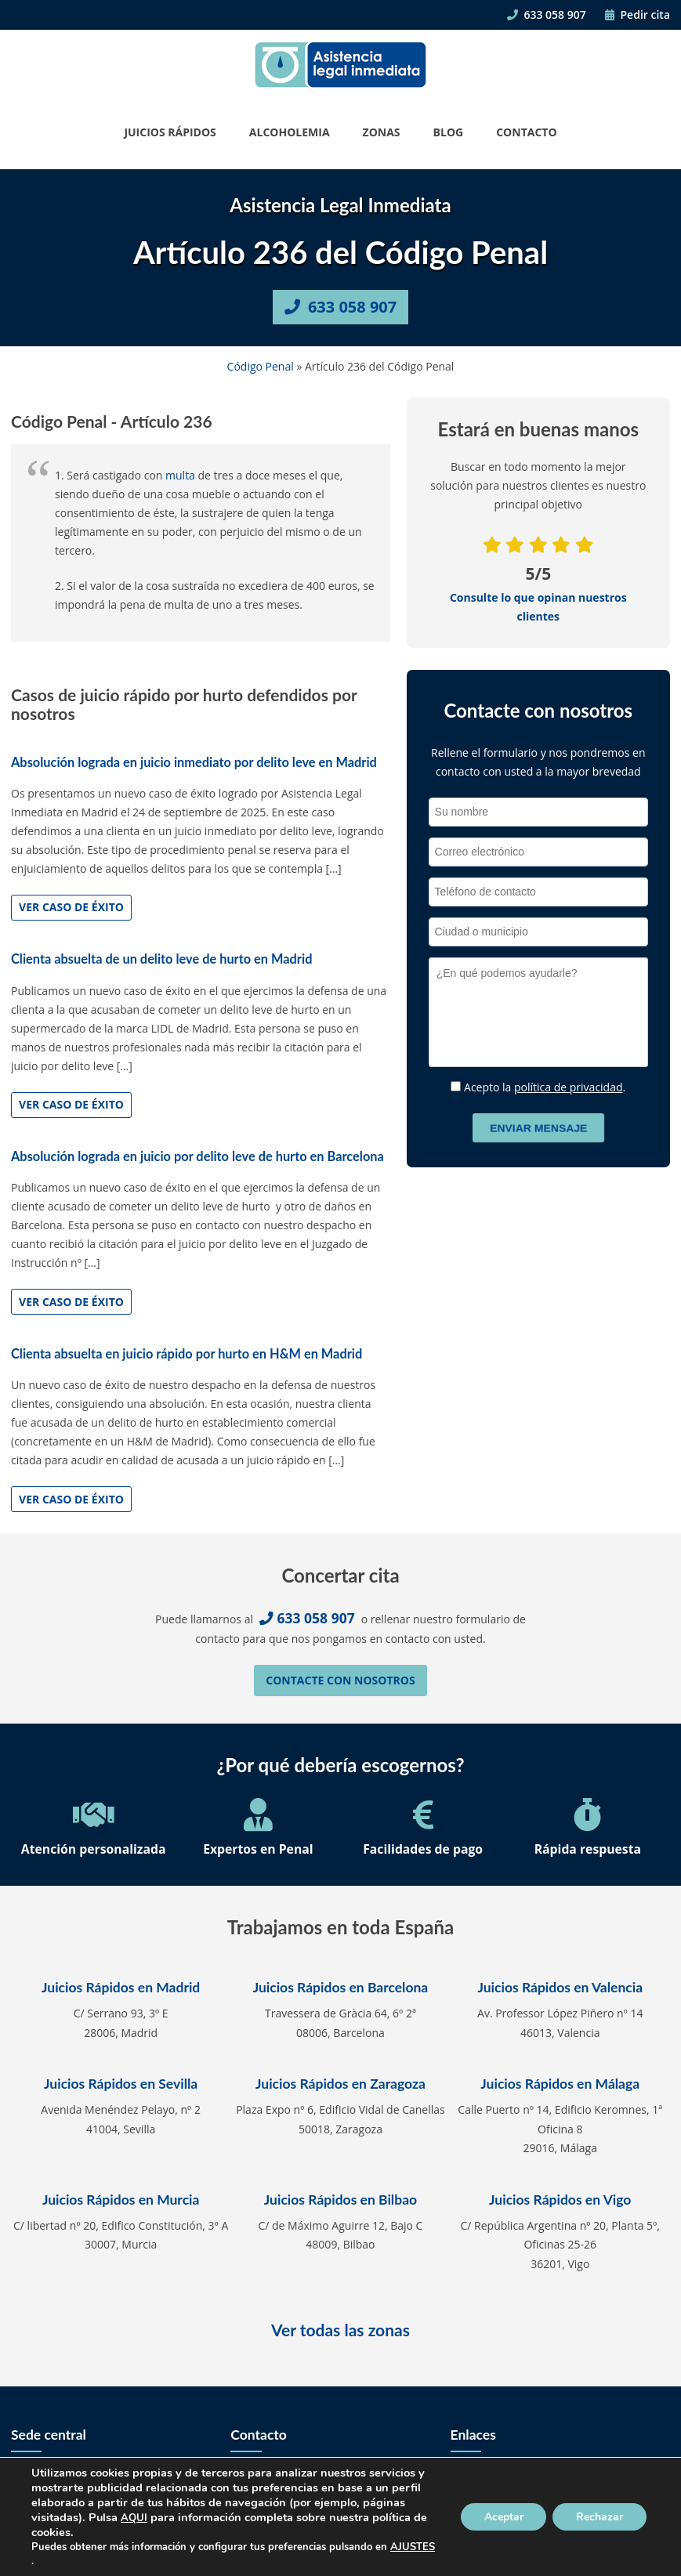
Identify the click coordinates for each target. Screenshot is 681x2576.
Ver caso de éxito (71, 906)
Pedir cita (637, 14)
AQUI (134, 2518)
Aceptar (503, 2516)
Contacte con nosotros (340, 1680)
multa (180, 475)
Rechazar (599, 2516)
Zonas (381, 132)
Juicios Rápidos (170, 132)
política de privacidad (568, 1087)
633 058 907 (546, 14)
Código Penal (260, 366)
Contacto (526, 132)
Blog (448, 132)
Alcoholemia (289, 132)
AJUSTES (412, 2547)
